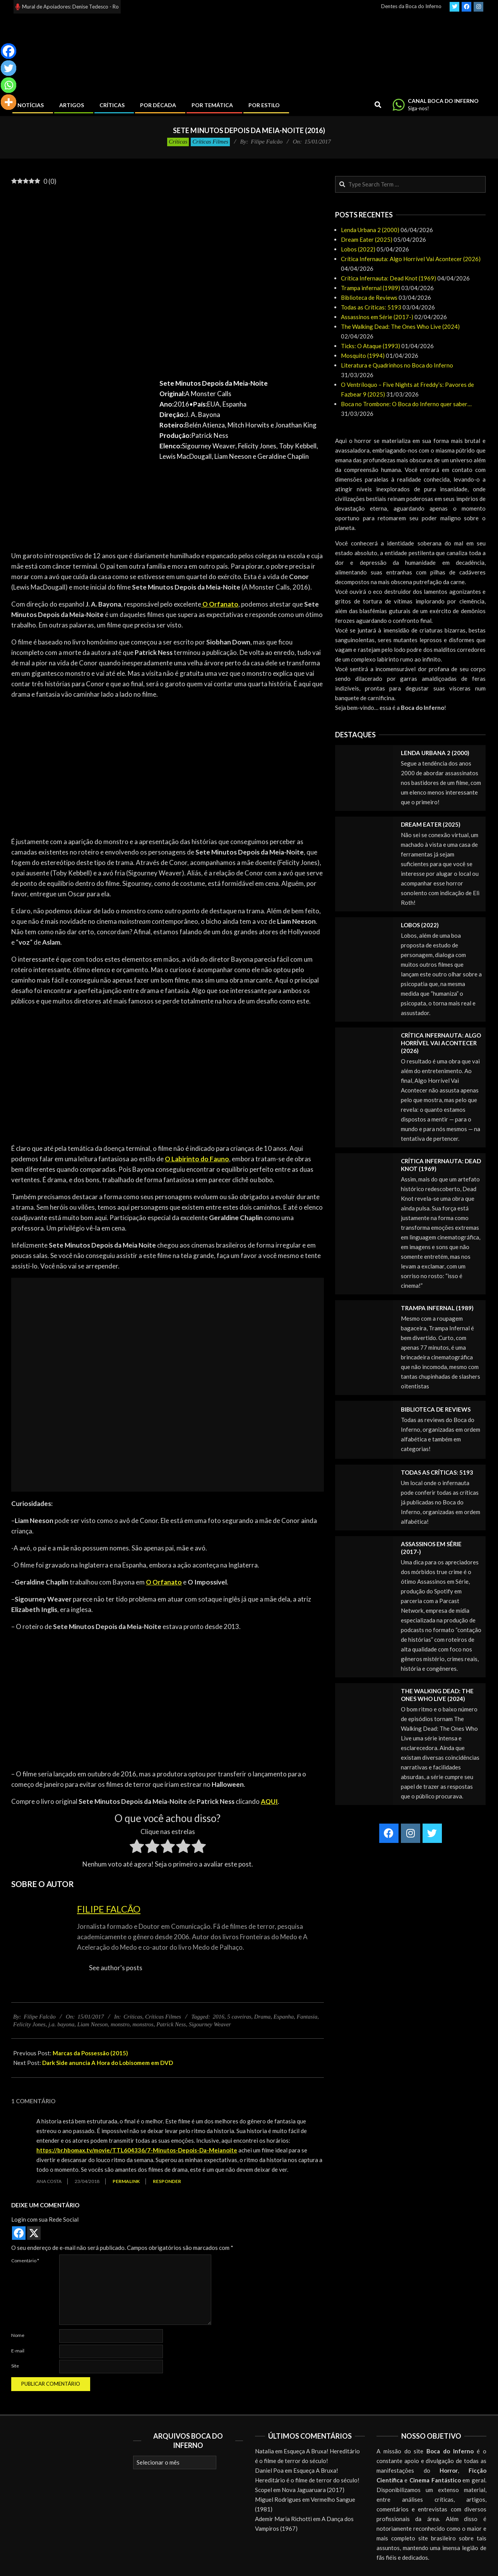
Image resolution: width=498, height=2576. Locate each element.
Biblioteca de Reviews (369, 297)
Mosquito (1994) (363, 355)
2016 (218, 2017)
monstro (120, 2024)
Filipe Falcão (108, 1908)
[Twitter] (8, 68)
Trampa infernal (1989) (370, 287)
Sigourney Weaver (210, 2024)
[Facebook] (8, 51)
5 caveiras (239, 2017)
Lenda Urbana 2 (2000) (370, 229)
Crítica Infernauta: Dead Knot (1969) (388, 278)
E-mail (17, 2351)
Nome (17, 2335)
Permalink (126, 2181)
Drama (262, 2017)
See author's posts (115, 1968)
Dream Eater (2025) (366, 239)
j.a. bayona (61, 2024)
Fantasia (307, 2017)
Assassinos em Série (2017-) (377, 316)
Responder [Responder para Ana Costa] (167, 2181)
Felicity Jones (29, 2024)
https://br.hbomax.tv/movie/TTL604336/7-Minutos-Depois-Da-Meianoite (136, 2150)
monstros (142, 2024)
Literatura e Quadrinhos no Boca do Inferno (397, 365)
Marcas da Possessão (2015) (90, 2053)
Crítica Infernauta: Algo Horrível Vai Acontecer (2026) (411, 258)
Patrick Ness (171, 2024)
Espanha (284, 2017)
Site (15, 2366)
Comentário (25, 2260)
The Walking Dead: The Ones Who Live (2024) (400, 326)
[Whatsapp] (8, 85)
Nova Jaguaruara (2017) (313, 2489)
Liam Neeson (92, 2024)
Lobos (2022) (358, 249)
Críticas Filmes (210, 141)
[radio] (137, 1847)
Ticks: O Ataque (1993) (370, 345)
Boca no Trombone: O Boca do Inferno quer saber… (406, 403)
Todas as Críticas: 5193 (371, 307)
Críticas (178, 141)
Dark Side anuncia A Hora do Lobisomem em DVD (107, 2062)
